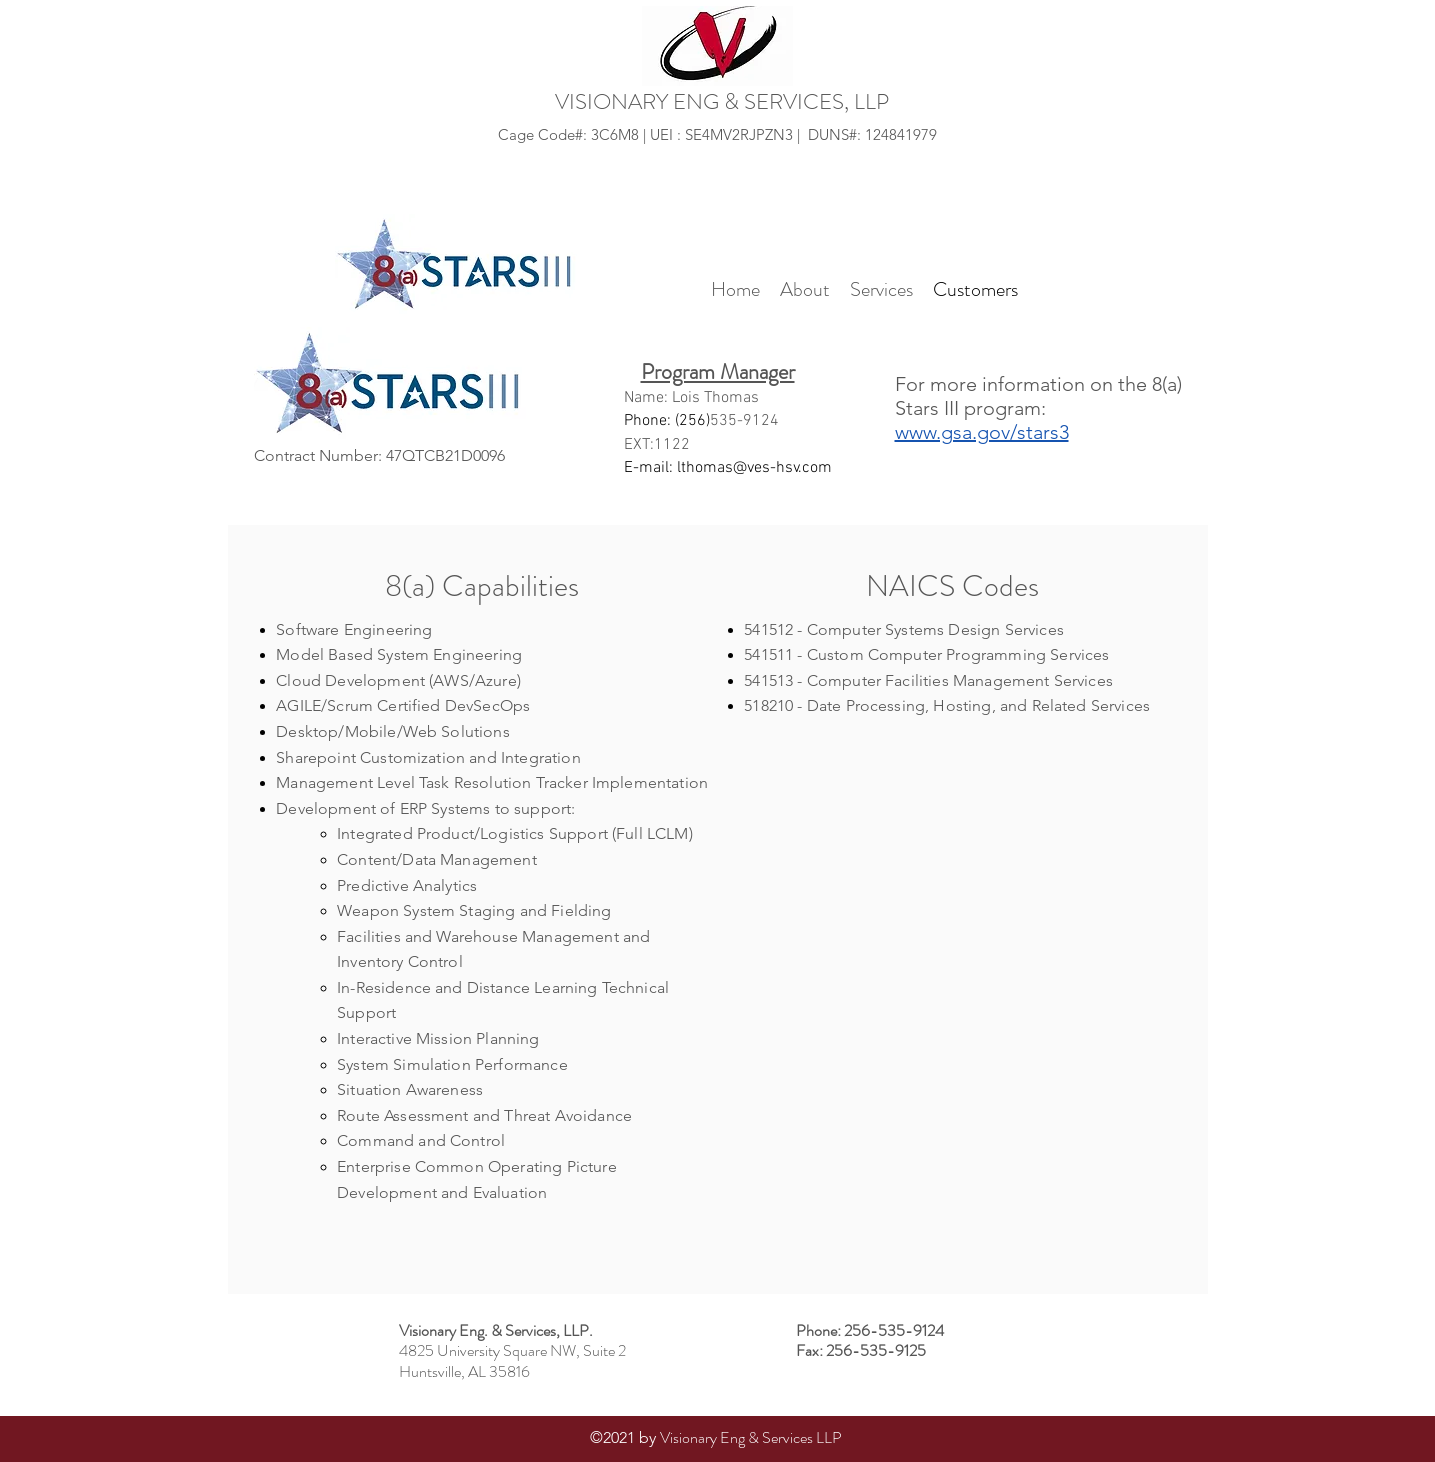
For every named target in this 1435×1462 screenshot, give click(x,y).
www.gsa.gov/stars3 (982, 432)
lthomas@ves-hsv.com (754, 468)
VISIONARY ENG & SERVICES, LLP (722, 101)
